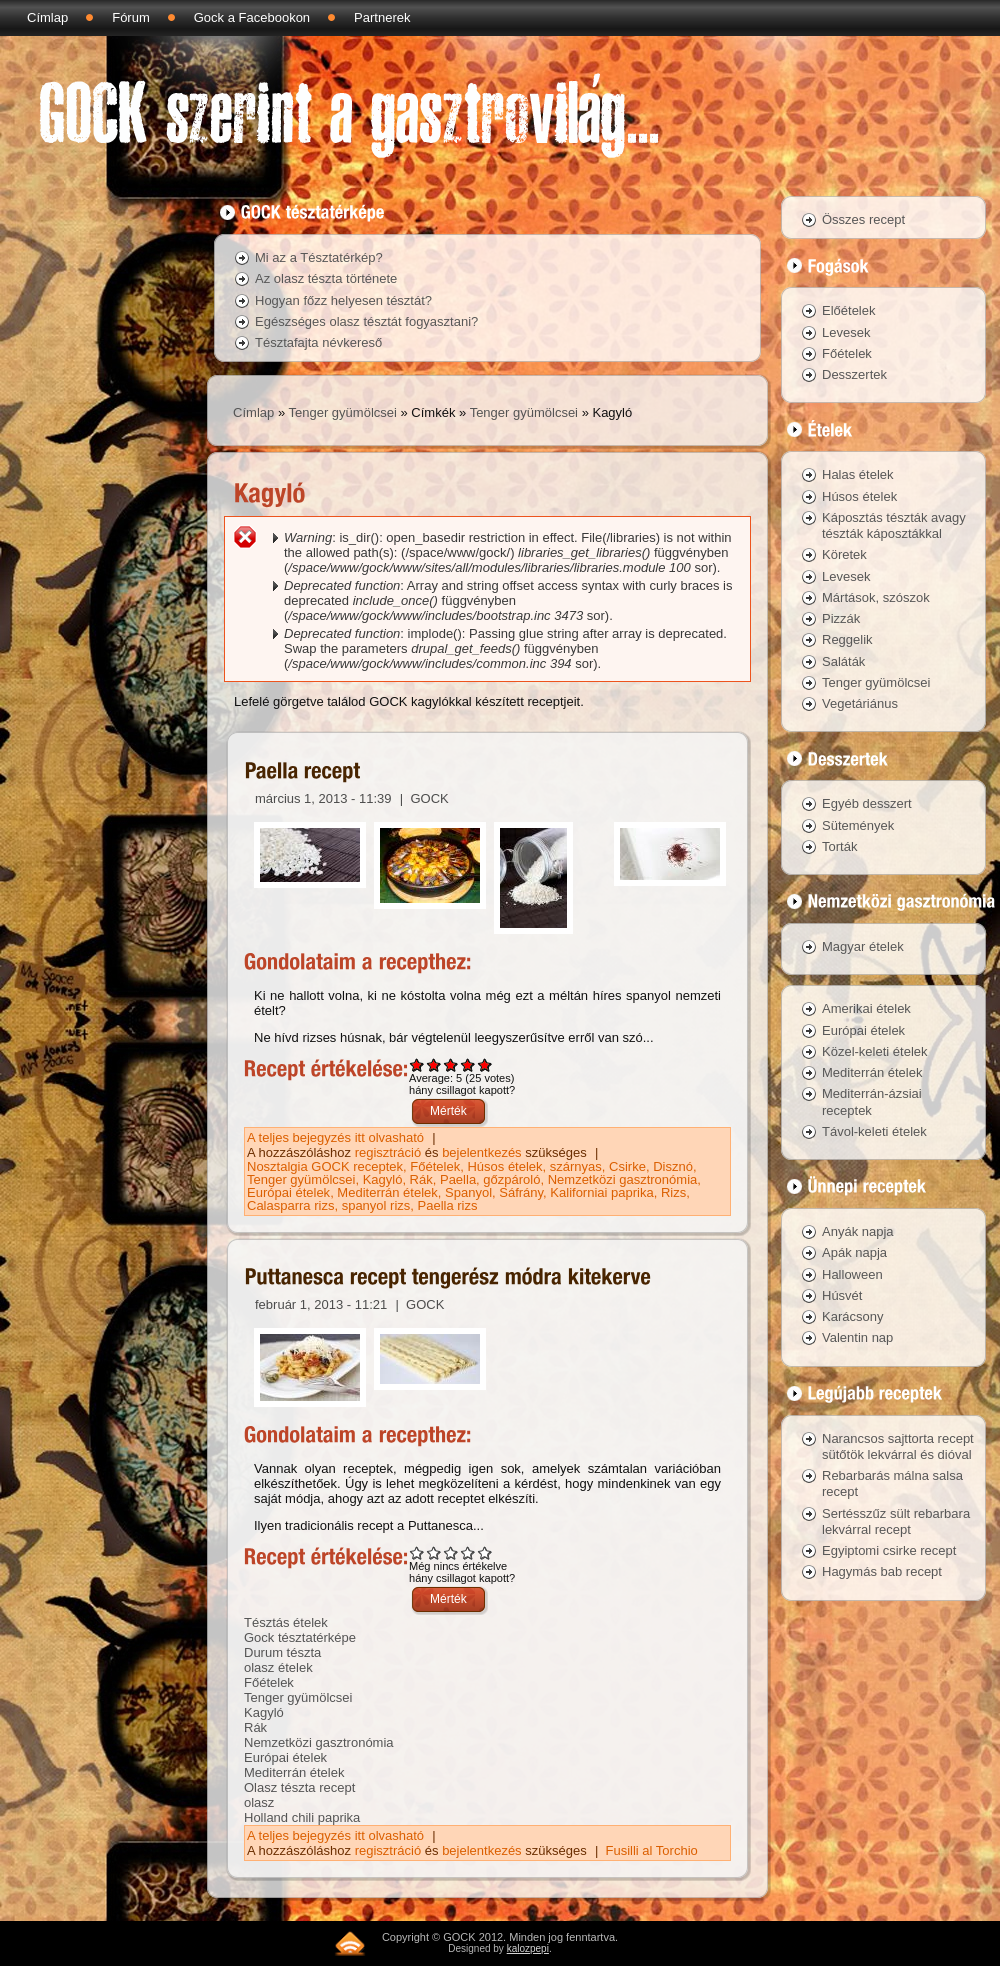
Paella (458, 1179)
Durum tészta (282, 1652)
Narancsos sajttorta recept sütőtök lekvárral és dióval (898, 1446)
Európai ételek (288, 1192)
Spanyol (468, 1192)
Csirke (627, 1166)
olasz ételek (278, 1667)
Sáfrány (521, 1192)
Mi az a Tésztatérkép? (319, 257)
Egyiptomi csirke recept (889, 1550)
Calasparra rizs (290, 1205)
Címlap (47, 17)
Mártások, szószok (876, 597)
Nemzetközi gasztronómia (623, 1179)
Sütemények (858, 825)
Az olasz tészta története (326, 278)
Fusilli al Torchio (652, 1850)
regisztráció (388, 1152)
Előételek (848, 310)
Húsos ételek (504, 1166)
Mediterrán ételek (387, 1192)
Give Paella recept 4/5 (468, 1064)
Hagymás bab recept (882, 1571)
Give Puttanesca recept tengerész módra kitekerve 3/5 (451, 1552)
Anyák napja (858, 1231)
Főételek (435, 1166)
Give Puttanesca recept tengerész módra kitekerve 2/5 (434, 1552)
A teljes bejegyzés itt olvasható (337, 1137)
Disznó (673, 1166)
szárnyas (576, 1166)
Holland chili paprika (302, 1817)
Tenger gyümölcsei (343, 412)
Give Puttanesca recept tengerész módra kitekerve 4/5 (468, 1552)
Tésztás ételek (286, 1622)
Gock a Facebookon (252, 17)
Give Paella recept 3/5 (451, 1064)
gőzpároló (511, 1179)
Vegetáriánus (860, 703)
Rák (421, 1179)
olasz (259, 1802)
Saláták (843, 661)
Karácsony (852, 1316)
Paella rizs (448, 1205)
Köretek (844, 554)
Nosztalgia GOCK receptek (325, 1166)
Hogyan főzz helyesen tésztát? (343, 300)
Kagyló (383, 1179)
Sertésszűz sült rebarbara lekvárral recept (896, 1521)
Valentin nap (857, 1337)
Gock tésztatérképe (300, 1637)
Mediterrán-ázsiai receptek (872, 1101)
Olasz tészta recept (299, 1787)
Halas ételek (858, 474)
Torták (839, 846)
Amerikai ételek (866, 1008)
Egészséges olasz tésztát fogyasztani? (366, 321)
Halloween (852, 1274)
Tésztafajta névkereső (318, 342)
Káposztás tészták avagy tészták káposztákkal (894, 525)
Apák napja (854, 1252)
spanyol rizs (376, 1205)
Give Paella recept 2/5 (434, 1064)
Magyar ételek (863, 946)
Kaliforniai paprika (601, 1192)
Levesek (846, 332)
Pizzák (841, 618)
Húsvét (842, 1295)
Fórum (131, 17)
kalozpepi (528, 1948)
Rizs (673, 1192)
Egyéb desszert (867, 803)
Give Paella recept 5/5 (485, 1064)
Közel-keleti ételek (875, 1051)
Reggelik (847, 639)
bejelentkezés (482, 1152)
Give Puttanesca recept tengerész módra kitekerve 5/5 (485, 1552)
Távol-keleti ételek (874, 1131)
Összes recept (863, 219)
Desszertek (854, 374)
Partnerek (382, 17)
